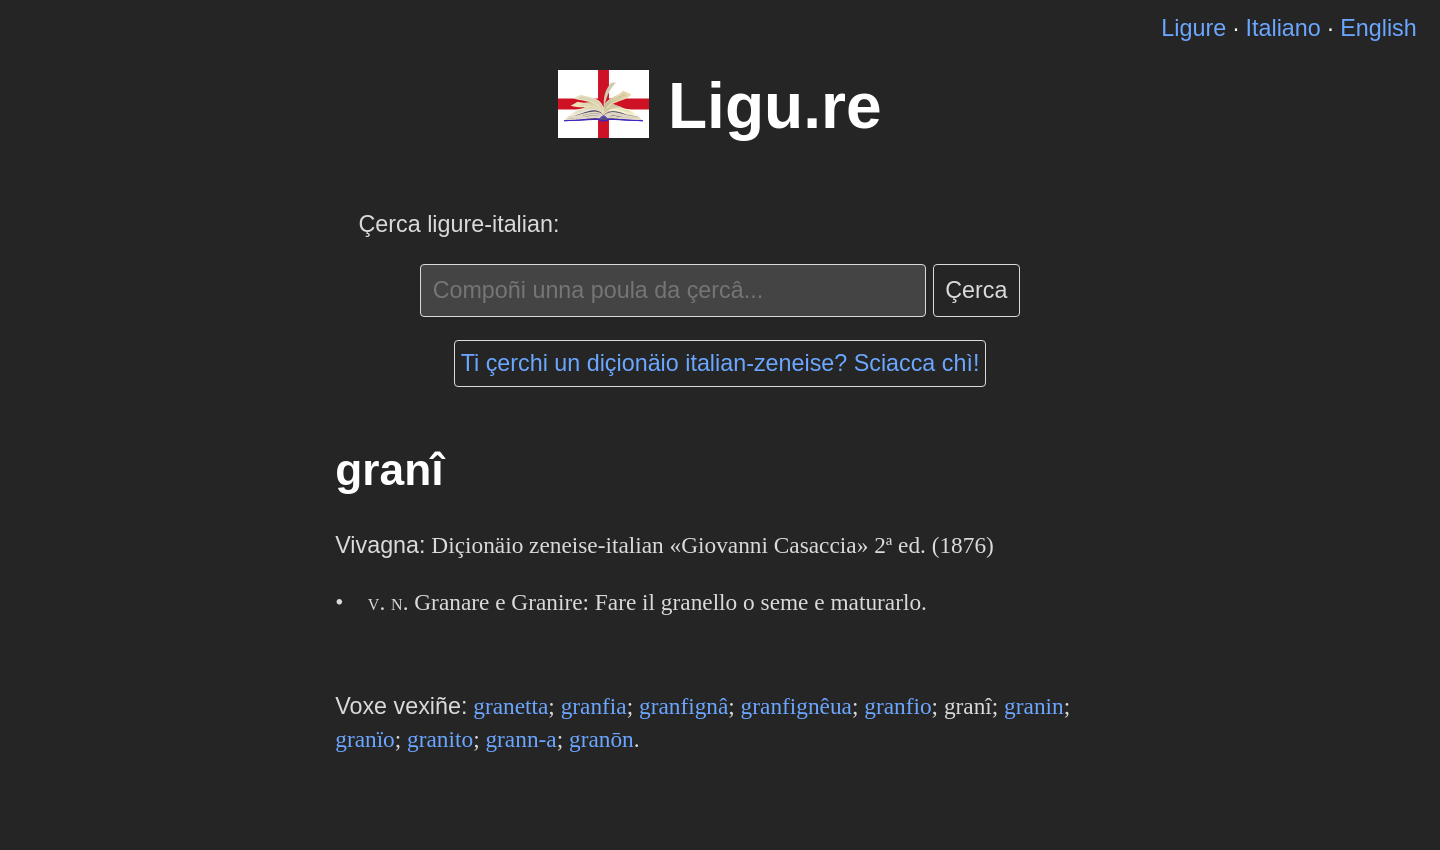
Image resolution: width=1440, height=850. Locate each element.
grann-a (520, 739)
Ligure (1193, 28)
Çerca (976, 290)
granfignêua (796, 706)
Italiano (1283, 28)
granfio (897, 706)
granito (440, 739)
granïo (365, 739)
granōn (601, 739)
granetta (510, 706)
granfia (594, 706)
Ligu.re (775, 106)
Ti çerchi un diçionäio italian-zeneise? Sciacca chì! (720, 363)
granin (1034, 706)
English (1378, 28)
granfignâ (683, 706)
